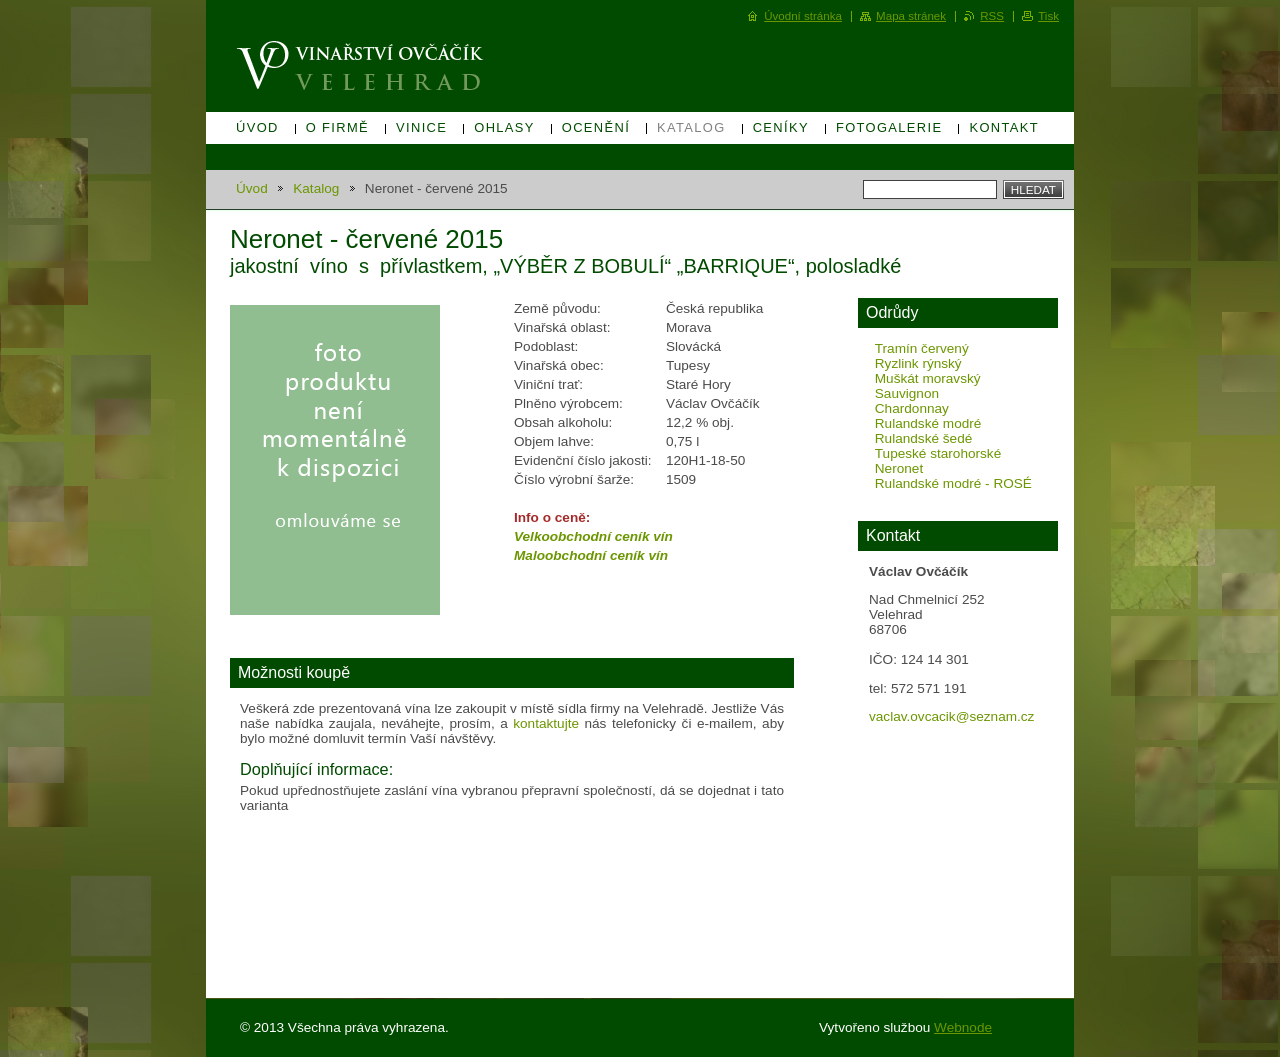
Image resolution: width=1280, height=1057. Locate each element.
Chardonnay (912, 408)
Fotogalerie (889, 127)
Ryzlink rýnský (918, 363)
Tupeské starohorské (938, 453)
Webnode (963, 1027)
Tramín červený (922, 348)
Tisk (1048, 16)
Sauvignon (907, 393)
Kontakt (1004, 127)
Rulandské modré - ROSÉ (953, 483)
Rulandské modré (928, 423)
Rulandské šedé (924, 438)
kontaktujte (546, 723)
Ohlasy (504, 127)
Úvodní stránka (803, 16)
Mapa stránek (911, 16)
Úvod (257, 127)
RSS (992, 16)
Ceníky (781, 127)
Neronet (899, 468)
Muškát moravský (928, 378)
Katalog (691, 127)
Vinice (421, 127)
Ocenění (596, 127)
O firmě (337, 127)
